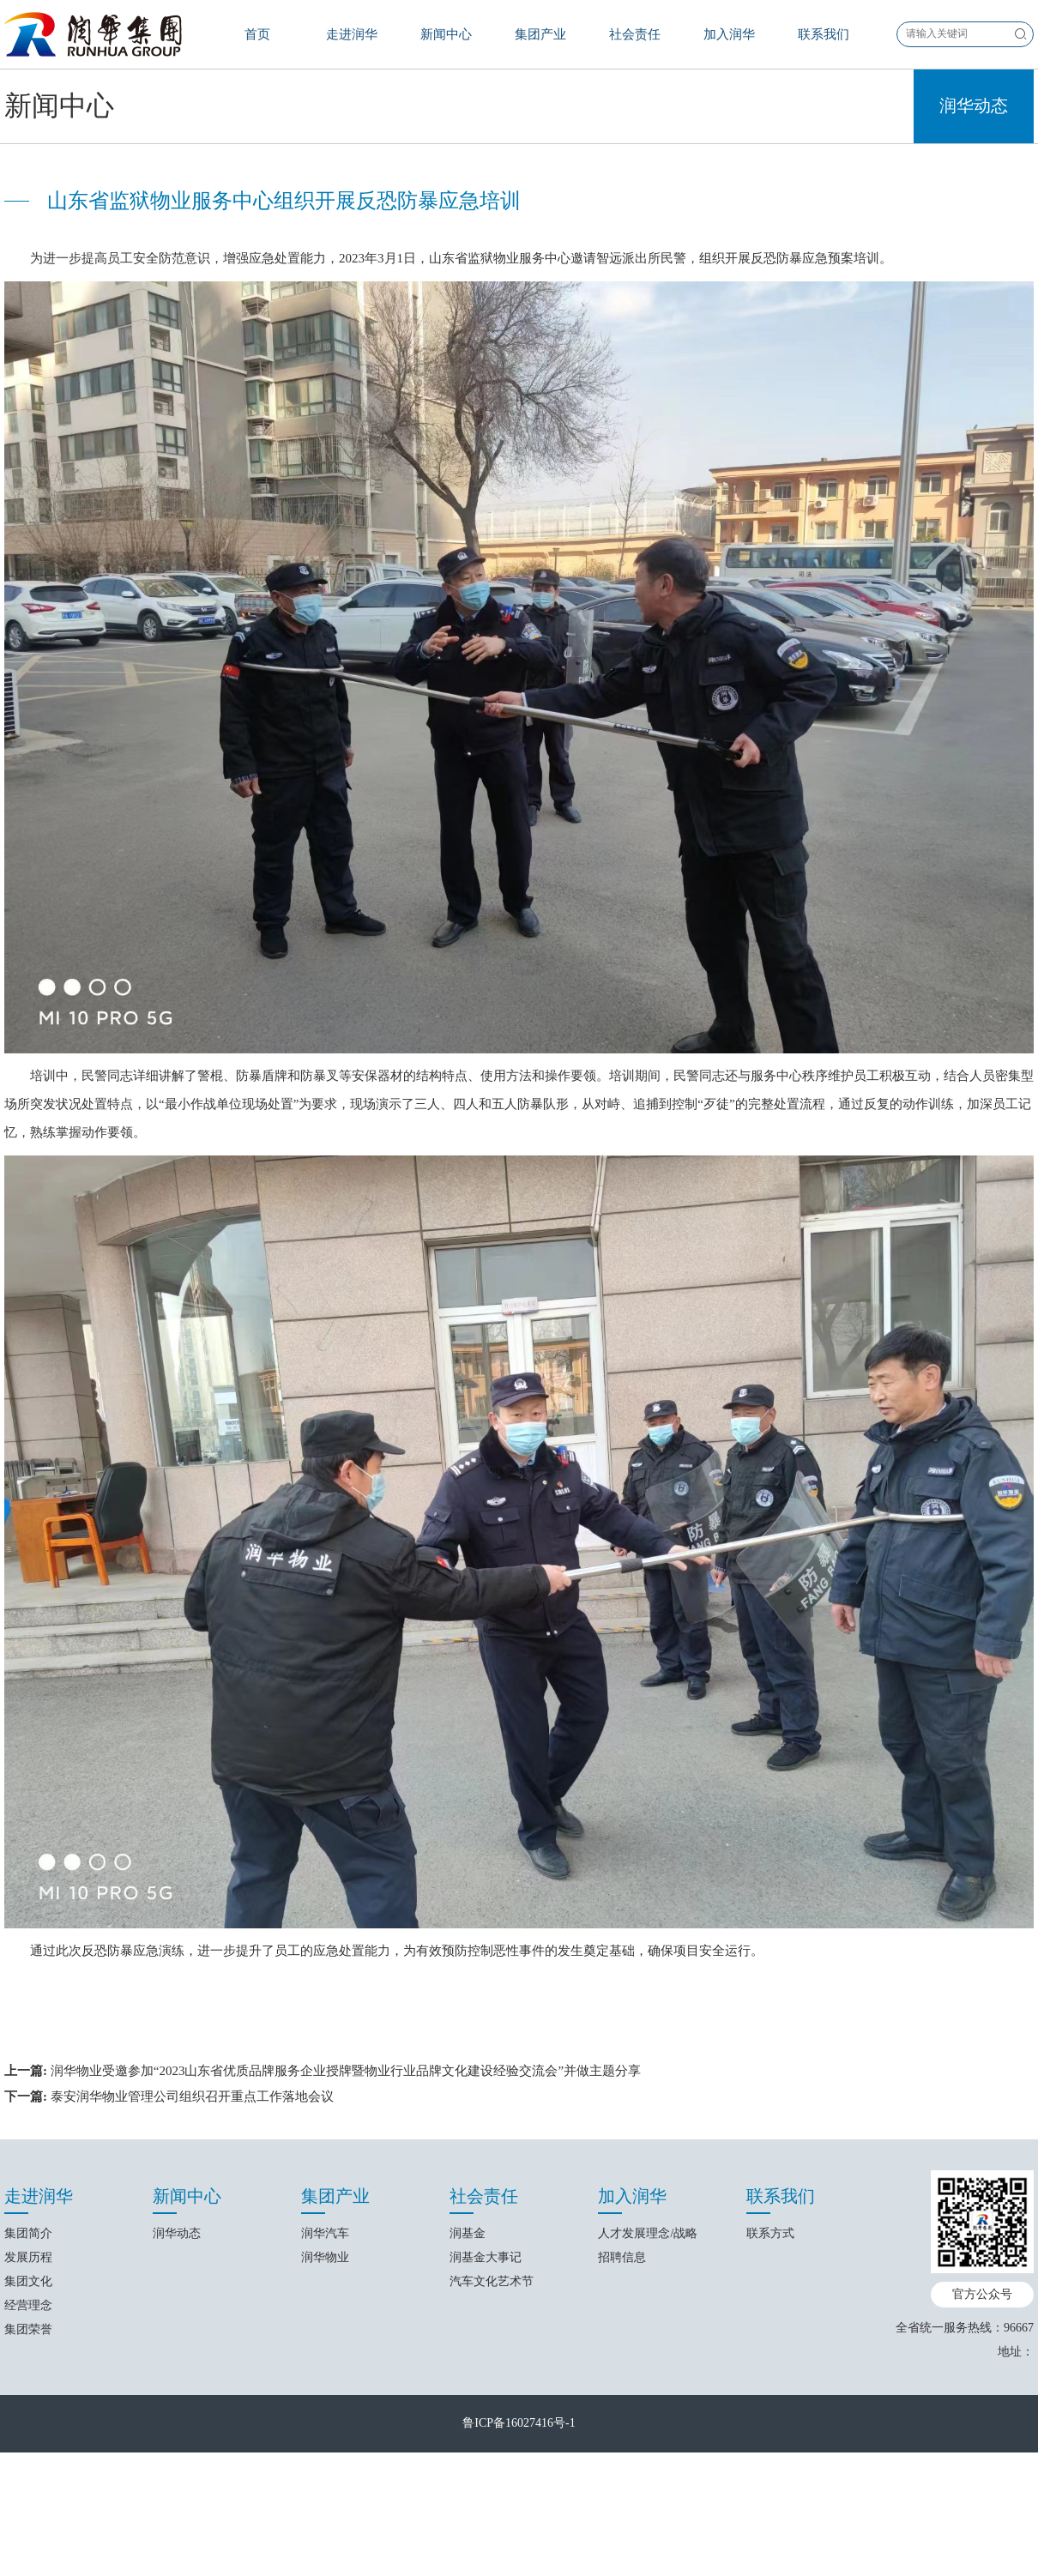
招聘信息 (622, 2484)
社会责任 (635, 34)
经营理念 (28, 2532)
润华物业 (325, 2484)
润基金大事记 (486, 2484)
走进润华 (351, 34)
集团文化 (28, 2508)
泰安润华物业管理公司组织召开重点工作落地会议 (192, 2323)
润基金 (468, 2460)
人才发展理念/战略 (647, 2460)
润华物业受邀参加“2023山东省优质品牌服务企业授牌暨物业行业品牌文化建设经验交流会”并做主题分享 (346, 2297)
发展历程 (28, 2484)
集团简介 (28, 2460)
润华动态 (973, 332)
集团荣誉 (28, 2556)
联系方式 (770, 2460)
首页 (257, 34)
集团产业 (540, 34)
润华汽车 (325, 2460)
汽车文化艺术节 (492, 2508)
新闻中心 (446, 34)
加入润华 (729, 34)
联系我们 (823, 34)
